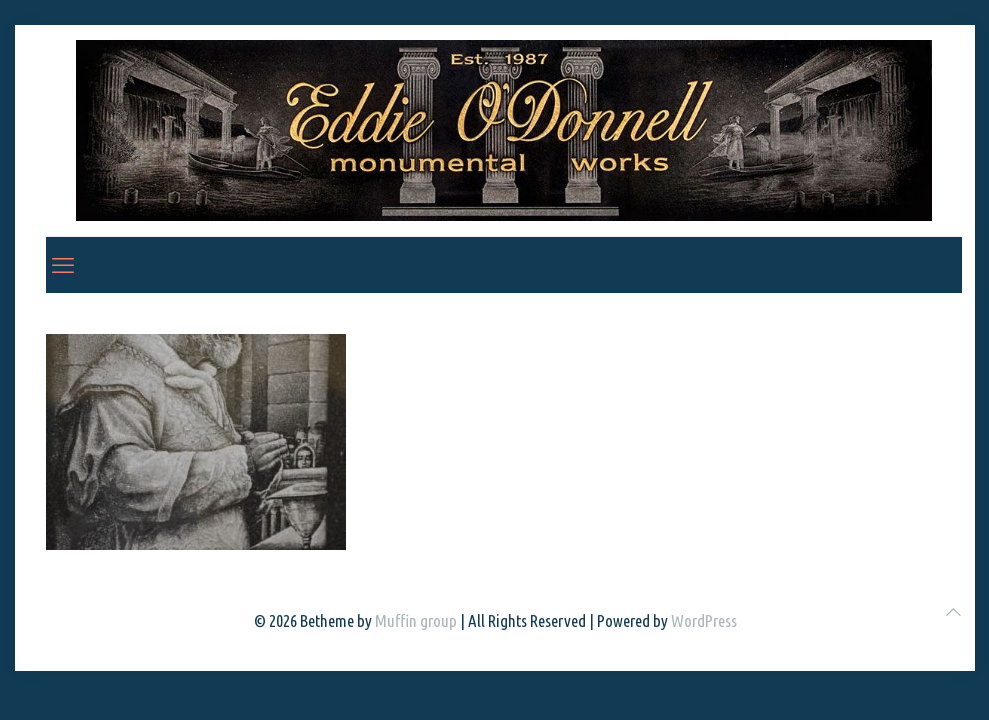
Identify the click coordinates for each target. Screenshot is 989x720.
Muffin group (416, 620)
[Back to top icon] (953, 611)
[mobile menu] (63, 265)
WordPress (704, 620)
